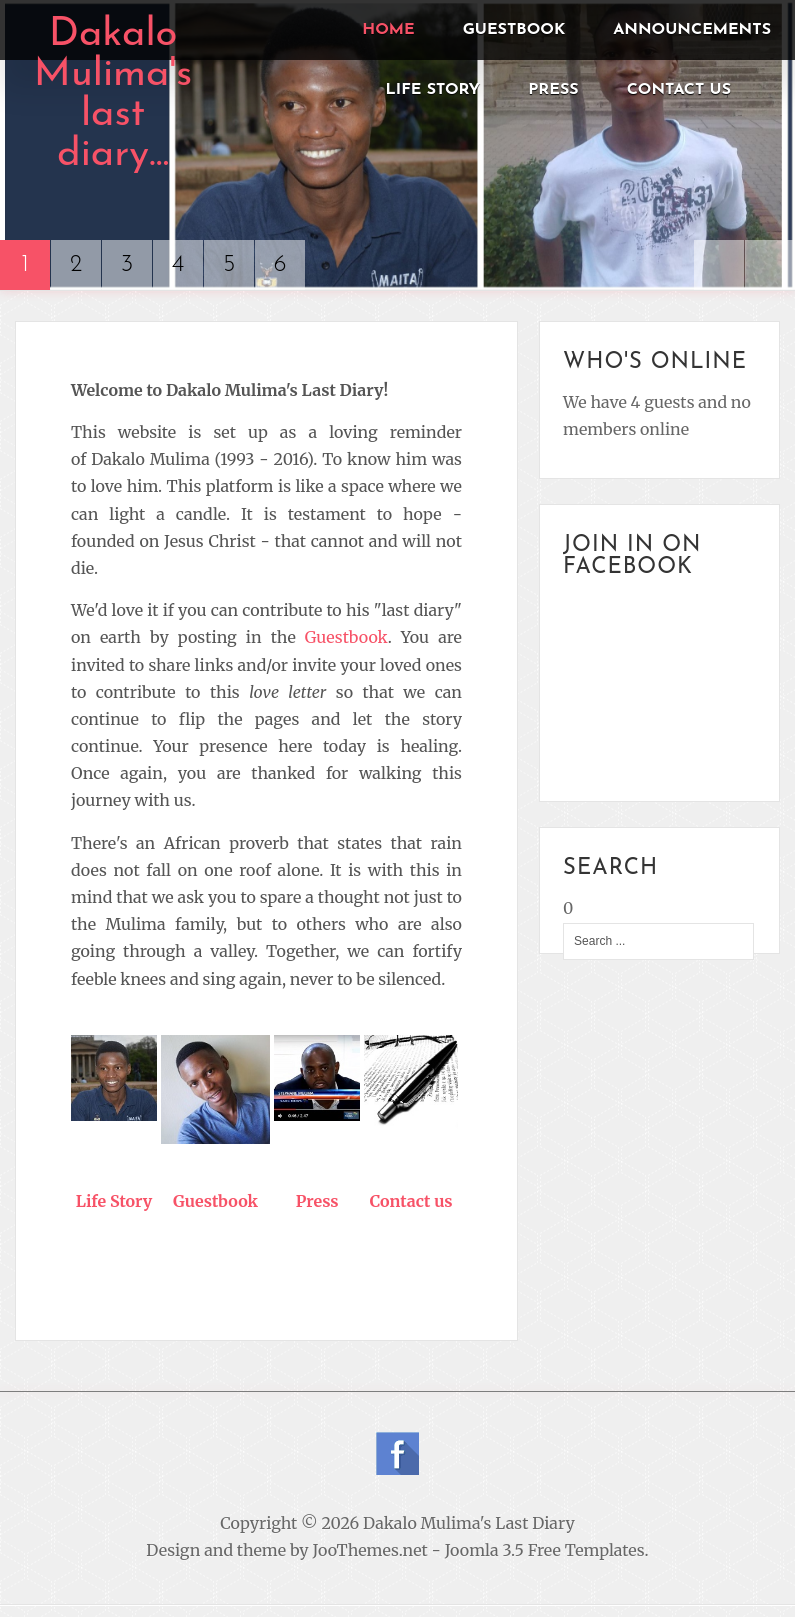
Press (317, 1201)
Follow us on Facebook (397, 1453)
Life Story (114, 1201)
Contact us (411, 1201)
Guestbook (346, 637)
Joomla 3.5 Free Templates (545, 1550)
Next (770, 265)
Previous (719, 265)
